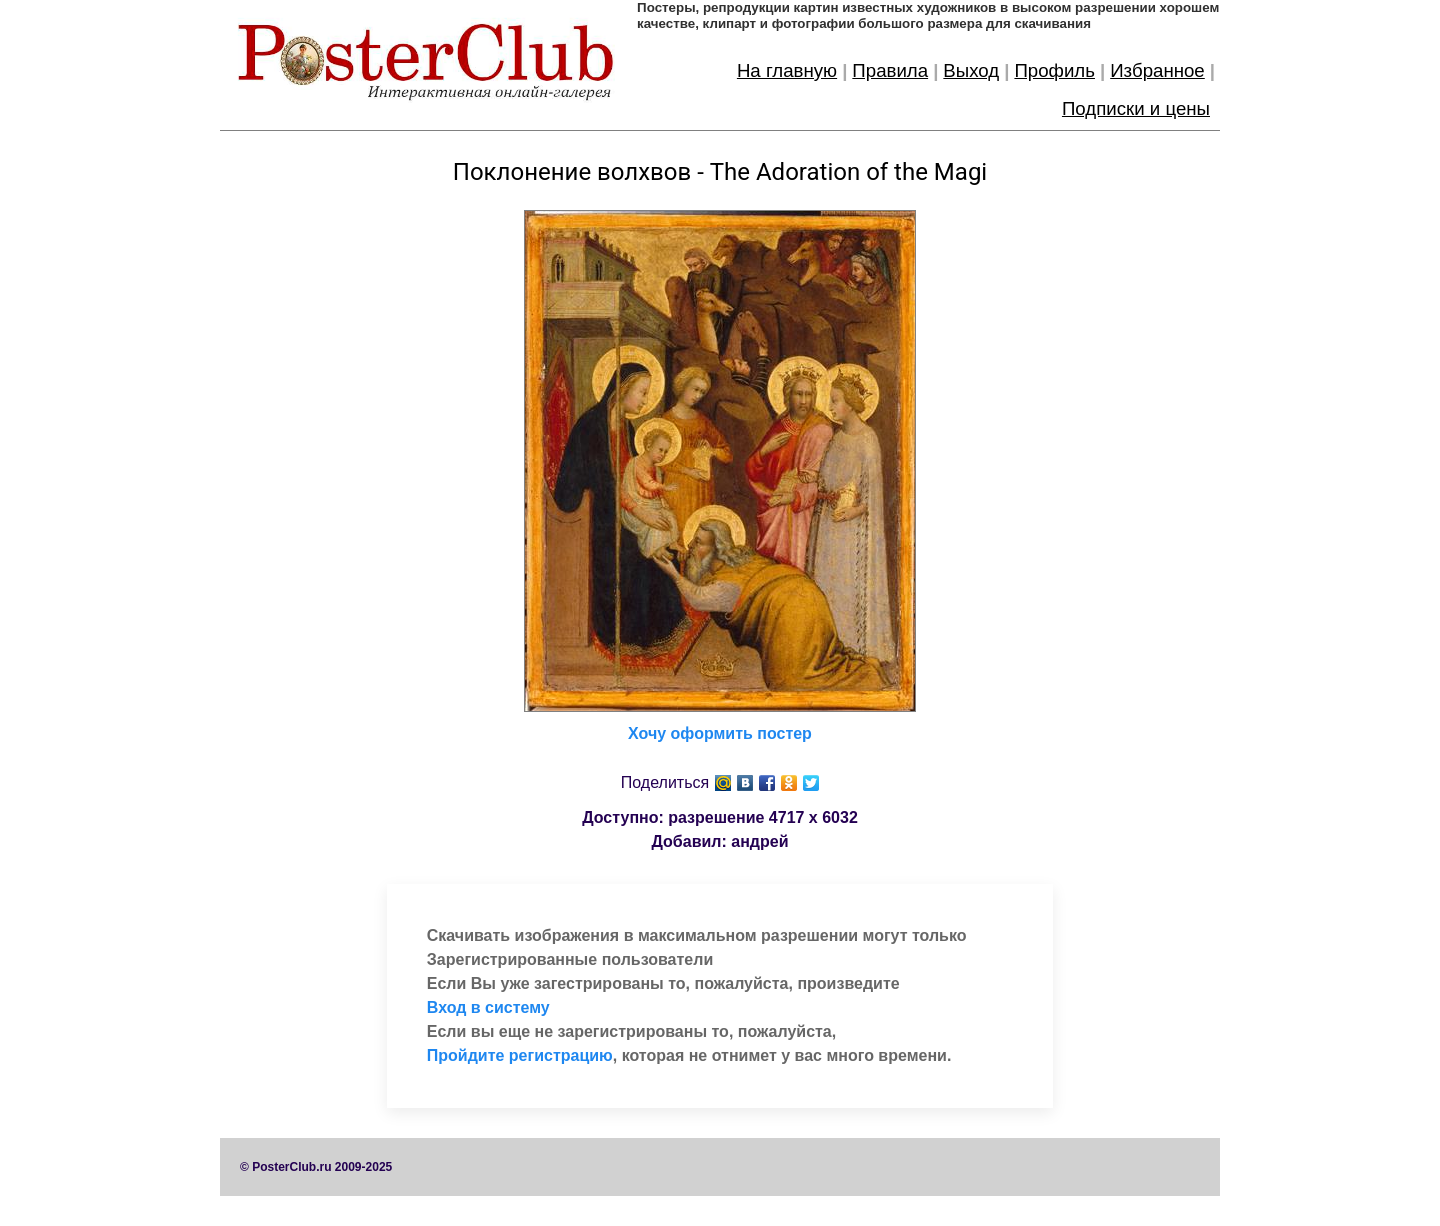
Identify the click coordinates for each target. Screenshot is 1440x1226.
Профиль (1054, 70)
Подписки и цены (1136, 108)
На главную (787, 70)
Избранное (1157, 70)
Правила (890, 70)
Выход (971, 70)
